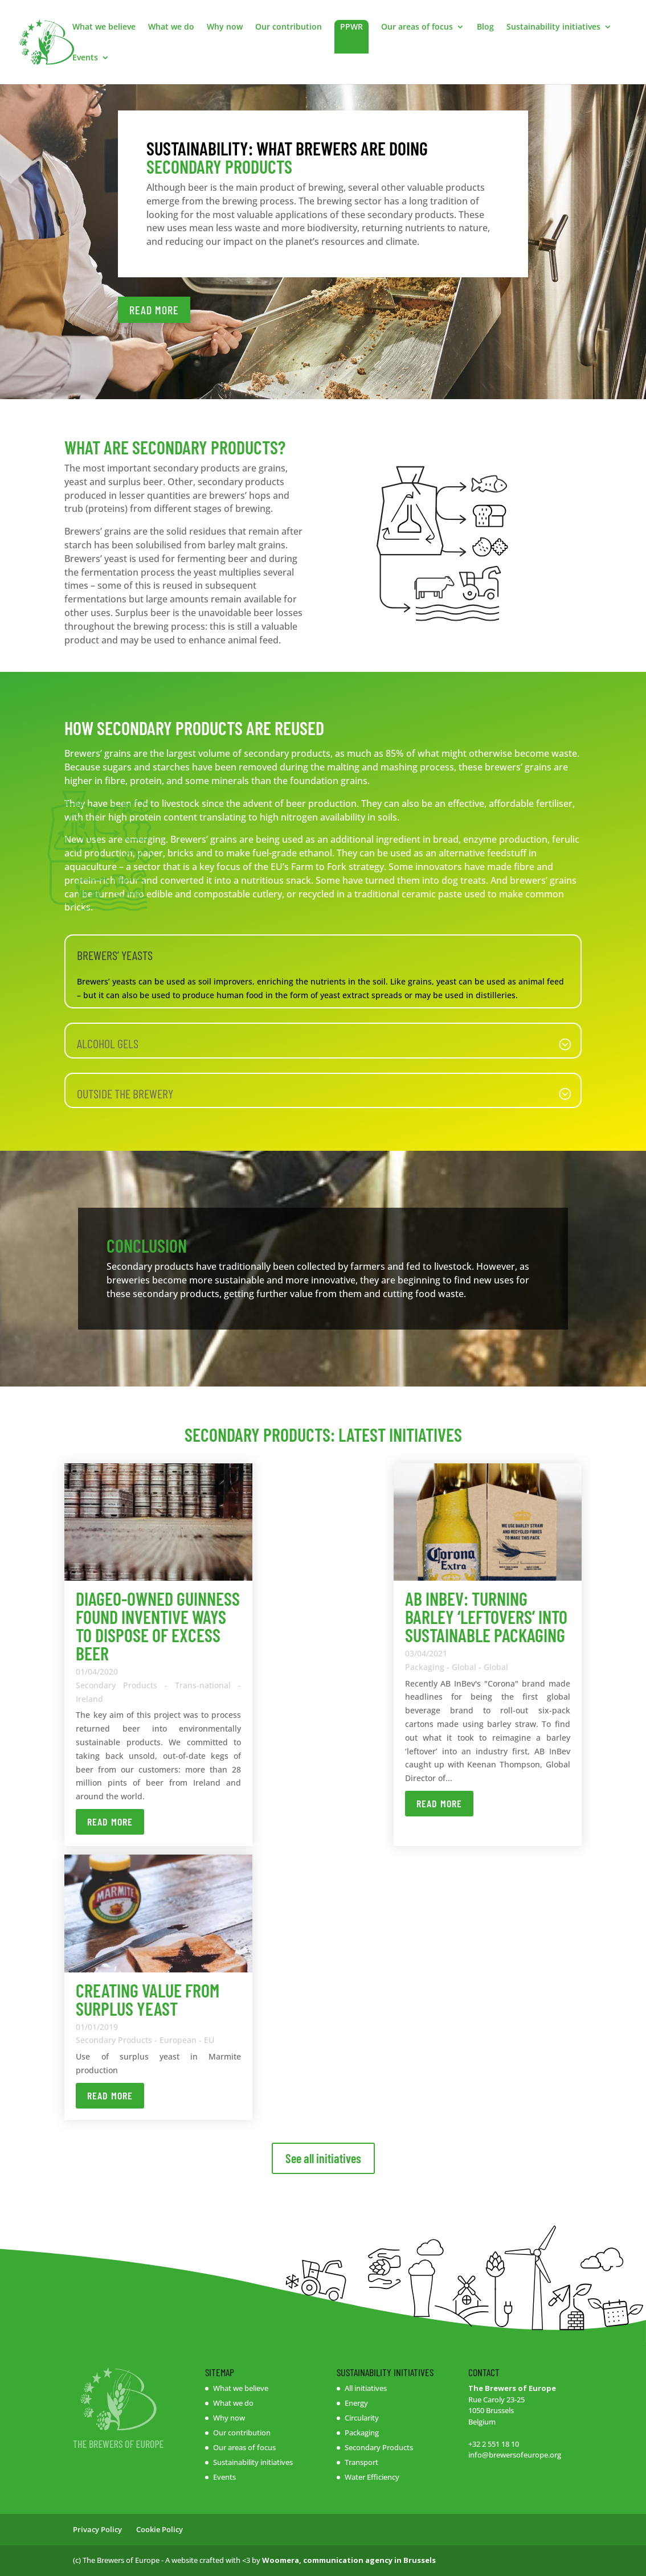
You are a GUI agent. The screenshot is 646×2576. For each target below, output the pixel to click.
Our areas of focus (417, 27)
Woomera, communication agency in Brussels (349, 2560)
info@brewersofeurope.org (514, 2455)
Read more (110, 1821)
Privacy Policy (97, 2529)
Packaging (362, 2432)
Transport (361, 2462)
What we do (171, 27)
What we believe (104, 27)
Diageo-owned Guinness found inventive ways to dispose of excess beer (158, 1626)
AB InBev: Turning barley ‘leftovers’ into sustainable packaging (486, 1617)
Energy (356, 2403)
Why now (225, 27)
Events (85, 58)
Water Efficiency (372, 2477)
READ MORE (154, 310)
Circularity (362, 2418)
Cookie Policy (159, 2529)
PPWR (351, 26)
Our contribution (288, 27)
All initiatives (366, 2388)
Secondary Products (379, 2447)
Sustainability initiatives (553, 27)
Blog (485, 27)
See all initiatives (323, 2158)
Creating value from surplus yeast (147, 1999)
